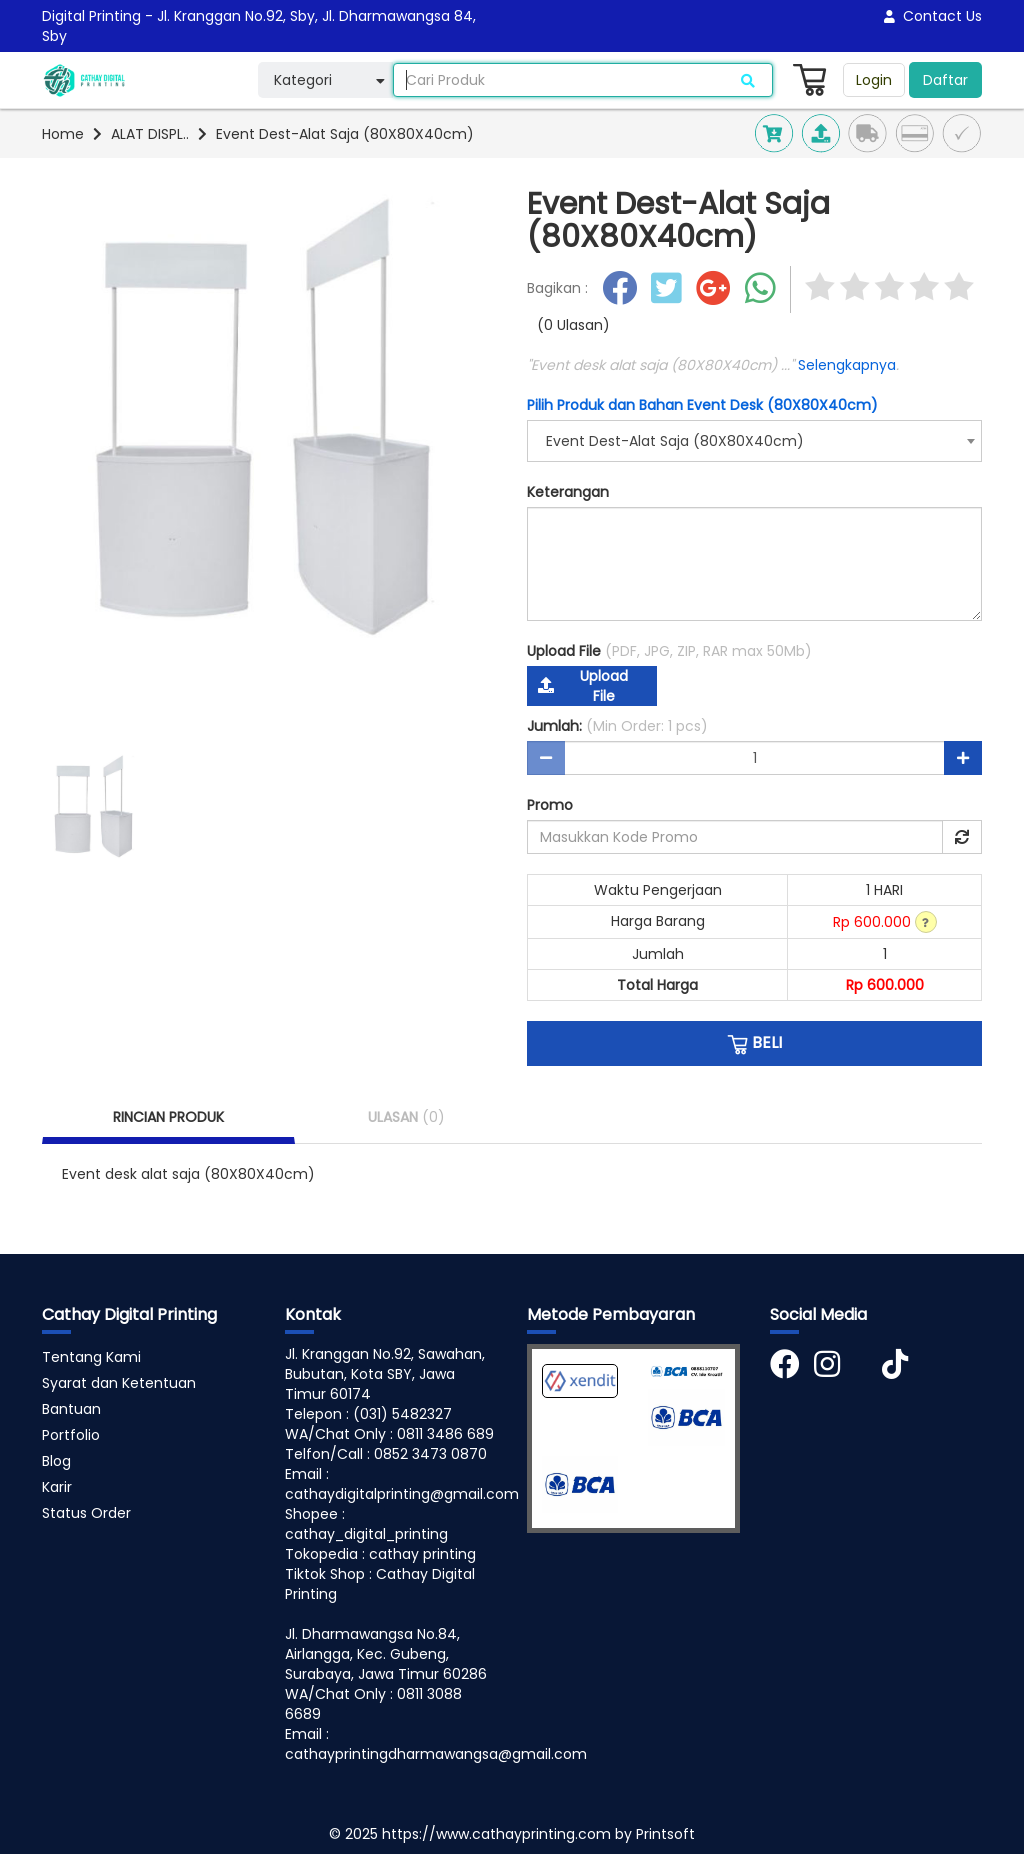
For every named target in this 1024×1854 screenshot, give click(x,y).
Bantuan (71, 1409)
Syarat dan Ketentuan (119, 1383)
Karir (57, 1487)
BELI (754, 1043)
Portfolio (71, 1435)
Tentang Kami (91, 1357)
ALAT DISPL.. (150, 134)
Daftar (945, 80)
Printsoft (665, 1834)
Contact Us (933, 16)
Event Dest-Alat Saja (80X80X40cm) (345, 134)
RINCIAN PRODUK (168, 1117)
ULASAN (406, 1117)
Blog (56, 1461)
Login (874, 80)
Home (63, 134)
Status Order (86, 1513)
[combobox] (754, 441)
